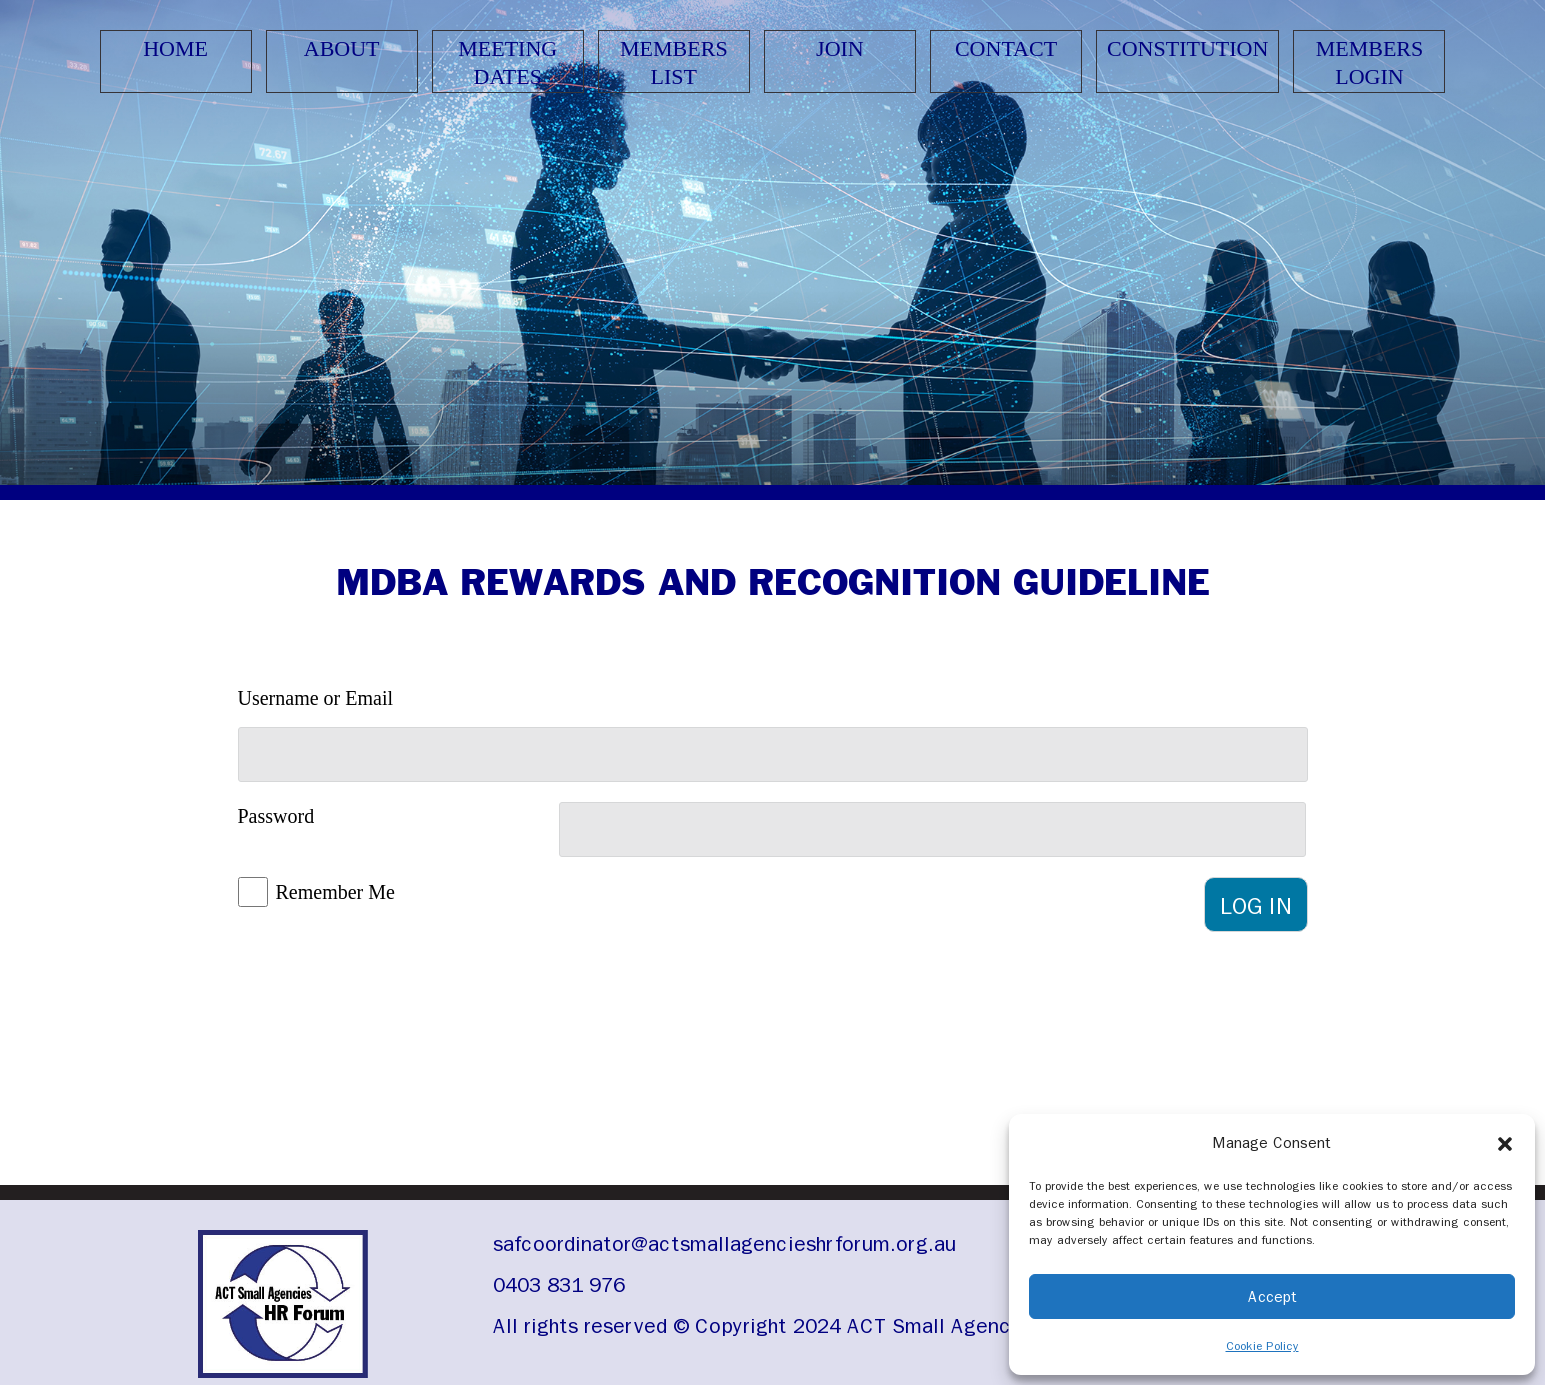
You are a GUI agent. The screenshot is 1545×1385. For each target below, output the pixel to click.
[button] (1505, 1143)
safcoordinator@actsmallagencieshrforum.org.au (724, 1244)
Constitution (1187, 48)
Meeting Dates (507, 62)
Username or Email (316, 698)
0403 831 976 (559, 1285)
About (342, 48)
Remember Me (335, 892)
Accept (1272, 1297)
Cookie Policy (1262, 1346)
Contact (1006, 48)
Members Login (1370, 62)
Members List (674, 62)
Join (840, 48)
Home (175, 48)
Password (276, 816)
